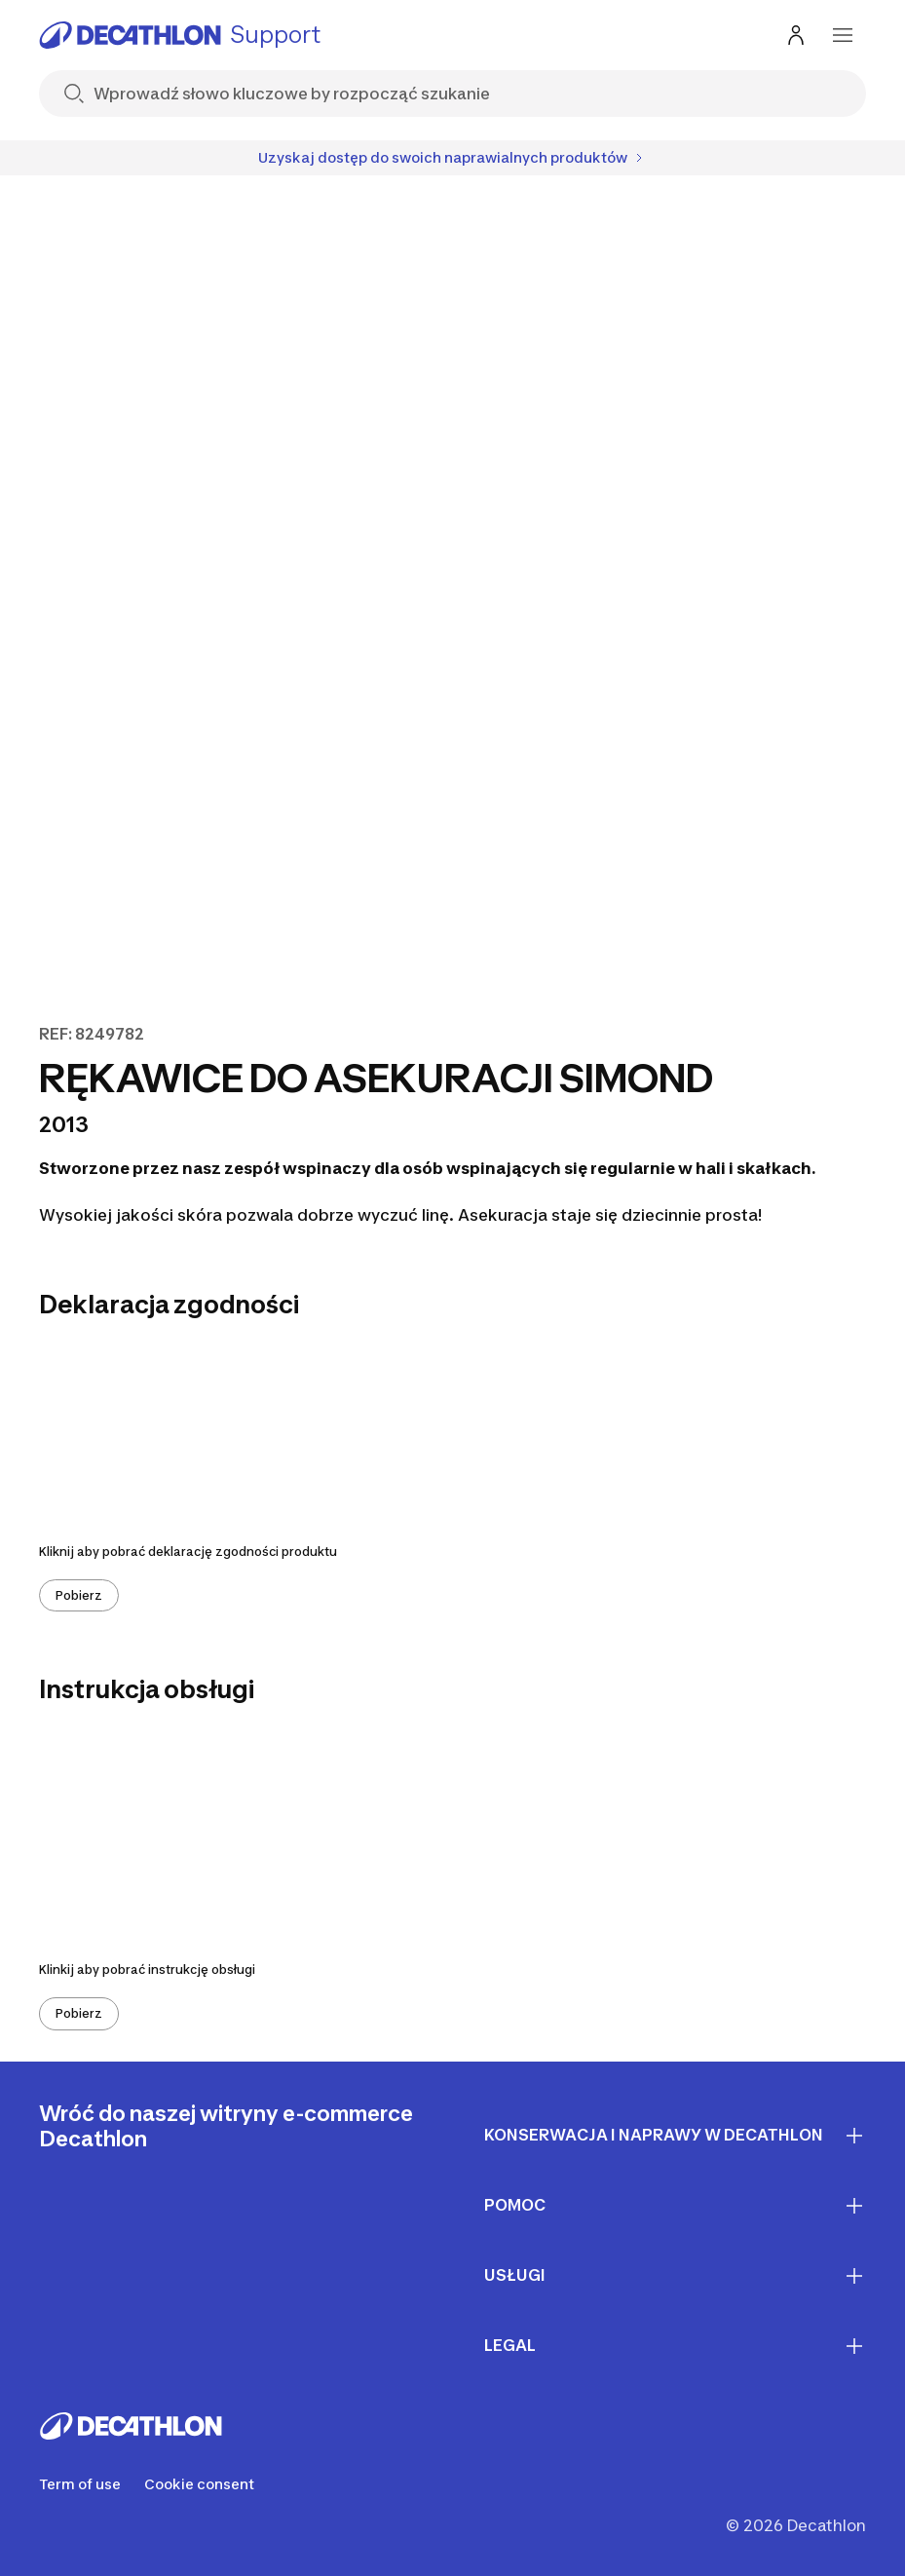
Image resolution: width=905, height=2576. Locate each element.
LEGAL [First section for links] (675, 2346)
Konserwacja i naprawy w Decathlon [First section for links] (675, 2135)
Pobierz (79, 1595)
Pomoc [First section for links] (675, 2205)
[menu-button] (842, 35)
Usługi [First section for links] (675, 2276)
